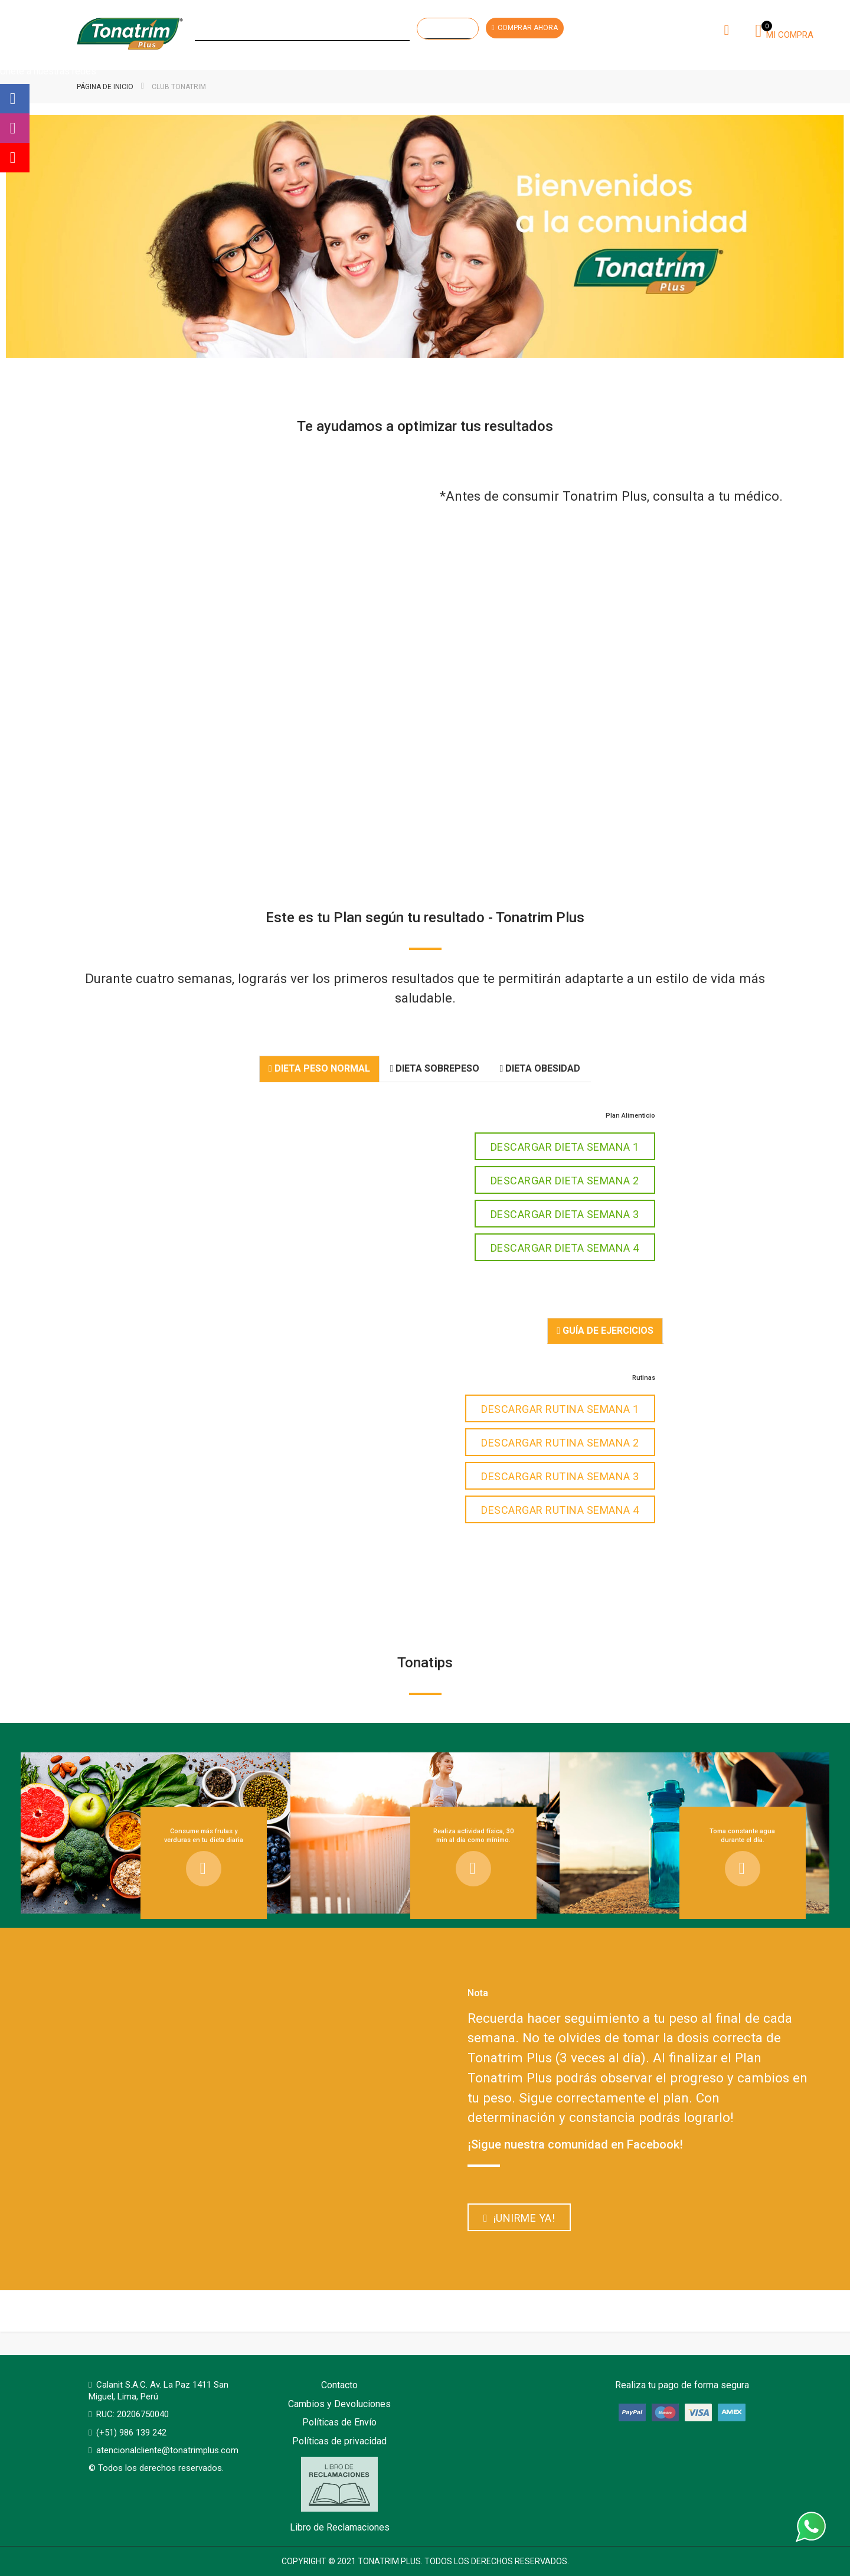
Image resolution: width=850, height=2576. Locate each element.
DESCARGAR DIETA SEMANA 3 (565, 1214)
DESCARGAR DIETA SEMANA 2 (565, 1180)
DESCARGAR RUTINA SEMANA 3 (560, 1476)
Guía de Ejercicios (605, 1330)
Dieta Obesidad (539, 1068)
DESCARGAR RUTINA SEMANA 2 (560, 1442)
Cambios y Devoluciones (339, 2404)
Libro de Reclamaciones (340, 2495)
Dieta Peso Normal (319, 1068)
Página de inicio (106, 87)
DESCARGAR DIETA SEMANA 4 (565, 1248)
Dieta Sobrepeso (435, 1068)
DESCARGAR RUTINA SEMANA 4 (560, 1510)
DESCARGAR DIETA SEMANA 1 (565, 1147)
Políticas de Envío (339, 2422)
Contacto (339, 2385)
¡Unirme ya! (519, 2218)
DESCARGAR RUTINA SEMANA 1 (560, 1409)
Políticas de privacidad (339, 2441)
